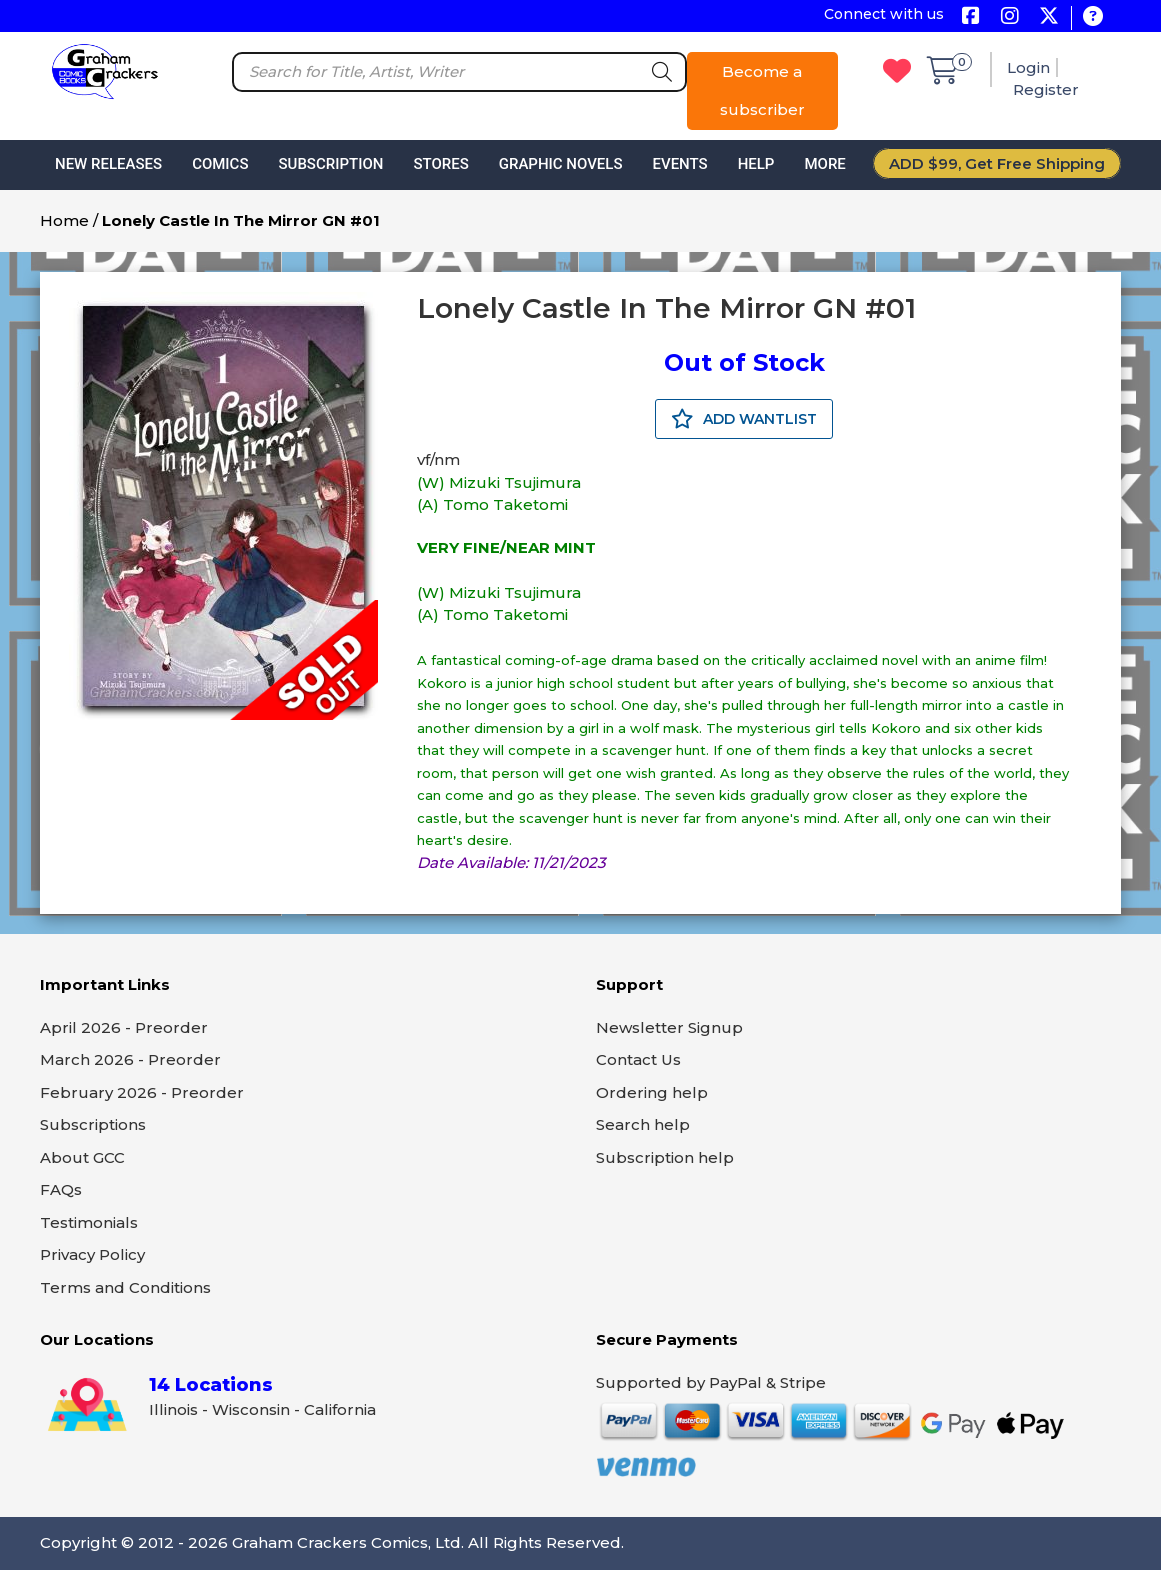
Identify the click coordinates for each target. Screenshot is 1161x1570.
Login (1028, 67)
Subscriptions (93, 1124)
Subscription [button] (331, 164)
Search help (643, 1124)
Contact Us (638, 1059)
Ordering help (652, 1092)
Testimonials (89, 1222)
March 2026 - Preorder (130, 1059)
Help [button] (756, 164)
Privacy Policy (92, 1254)
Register (1046, 89)
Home (64, 220)
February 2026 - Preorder (142, 1092)
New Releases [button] (108, 164)
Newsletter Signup (669, 1027)
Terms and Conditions (125, 1287)
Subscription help (665, 1157)
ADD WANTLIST (744, 419)
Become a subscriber (762, 90)
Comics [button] (220, 164)
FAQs (61, 1189)
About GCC (82, 1157)
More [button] (824, 164)
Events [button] (679, 164)
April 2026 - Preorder (124, 1027)
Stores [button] (440, 164)
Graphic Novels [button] (561, 164)
